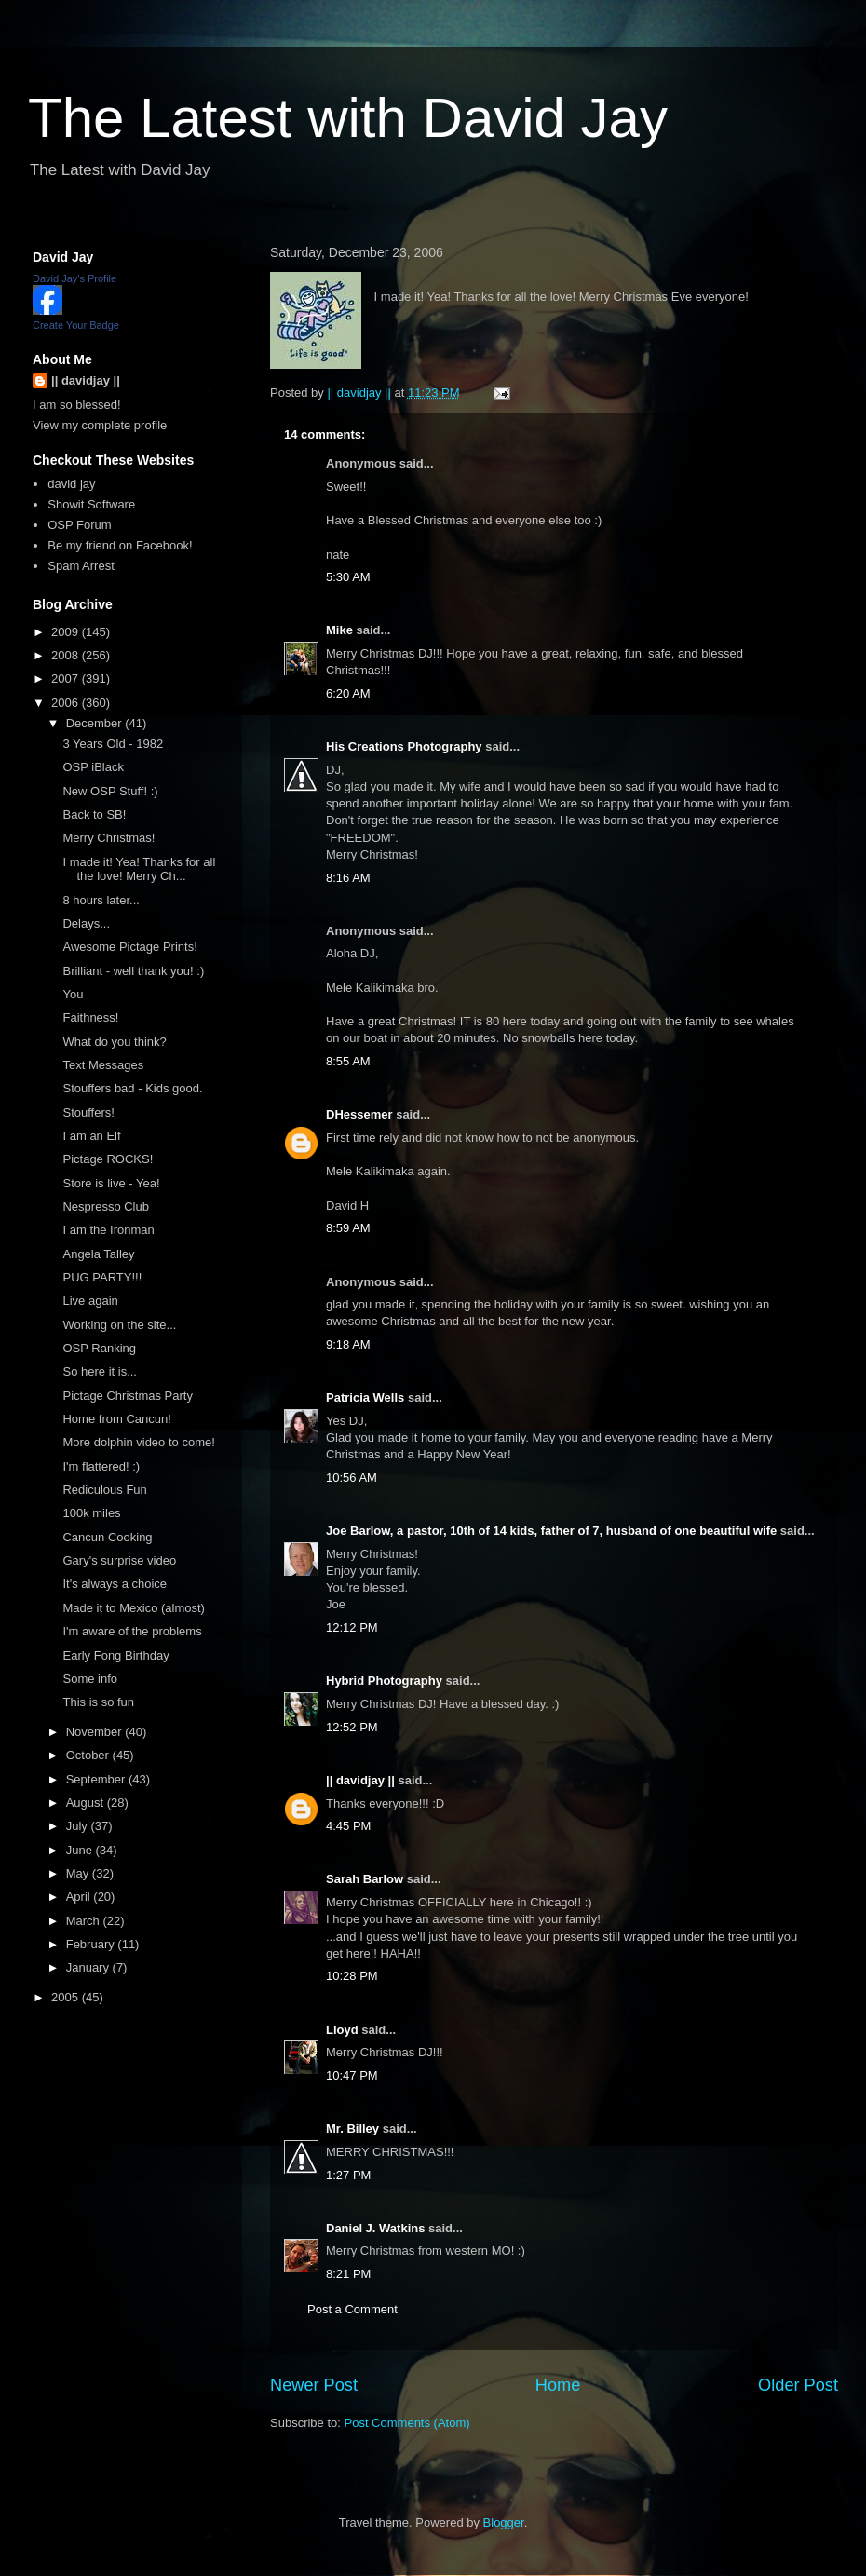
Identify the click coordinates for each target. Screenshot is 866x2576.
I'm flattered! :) (101, 1466)
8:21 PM (348, 2274)
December (96, 723)
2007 (66, 678)
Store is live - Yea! (110, 1183)
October (89, 1755)
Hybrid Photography (384, 1681)
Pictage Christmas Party (127, 1396)
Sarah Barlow (364, 1879)
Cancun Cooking (107, 1537)
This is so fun (98, 1702)
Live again (89, 1301)
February (92, 1944)
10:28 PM (352, 1976)
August (86, 1803)
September (97, 1779)
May (79, 1873)
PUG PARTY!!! (102, 1277)
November (96, 1732)
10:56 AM (351, 1478)
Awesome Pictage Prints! (129, 947)
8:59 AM (348, 1228)
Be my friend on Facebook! (119, 545)
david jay (71, 484)
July (78, 1826)
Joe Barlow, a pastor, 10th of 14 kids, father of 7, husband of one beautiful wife (551, 1531)
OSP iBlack (93, 767)
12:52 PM (352, 1727)
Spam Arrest (81, 566)
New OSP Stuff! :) (109, 791)
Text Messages (102, 1065)
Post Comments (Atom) (407, 2423)
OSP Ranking (99, 1348)
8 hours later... (100, 900)
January (89, 1967)
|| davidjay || (360, 1780)
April (80, 1897)
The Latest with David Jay (348, 118)
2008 (66, 655)
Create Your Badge (76, 325)
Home (558, 2385)
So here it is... (99, 1371)
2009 (66, 632)
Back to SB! (94, 814)
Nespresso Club (105, 1206)
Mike (339, 630)
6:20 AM (348, 693)
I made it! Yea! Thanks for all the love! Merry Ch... (138, 869)
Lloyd (342, 2030)
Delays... (86, 923)
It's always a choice (114, 1584)
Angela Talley (98, 1254)
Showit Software (91, 504)
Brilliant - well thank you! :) (133, 971)
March (84, 1921)
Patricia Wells (365, 1397)
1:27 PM (348, 2175)
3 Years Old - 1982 (112, 744)
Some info (89, 1679)
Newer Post (314, 2385)
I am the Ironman (108, 1230)
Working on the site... (119, 1325)
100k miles (91, 1513)
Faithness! (90, 1017)
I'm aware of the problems (131, 1631)
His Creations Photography (404, 746)
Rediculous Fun (104, 1490)
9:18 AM (348, 1344)
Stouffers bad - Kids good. (132, 1088)
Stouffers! (88, 1112)
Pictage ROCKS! (107, 1159)
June (81, 1850)
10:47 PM (352, 2075)
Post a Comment (352, 2309)
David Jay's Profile (74, 278)
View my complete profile (100, 425)
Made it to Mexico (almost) (133, 1608)
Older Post (798, 2385)
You (72, 994)
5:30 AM (348, 577)
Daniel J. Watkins (375, 2228)
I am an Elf (91, 1136)
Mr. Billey (352, 2128)
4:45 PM (348, 1826)
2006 (66, 703)
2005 (66, 1997)
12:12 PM (352, 1627)
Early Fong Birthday (115, 1655)
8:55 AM (348, 1061)
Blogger (503, 2522)
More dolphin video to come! (138, 1442)
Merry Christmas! (108, 838)
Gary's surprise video (119, 1560)
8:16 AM (348, 878)
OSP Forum (79, 525)
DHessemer (359, 1114)
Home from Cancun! (116, 1419)
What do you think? (114, 1042)
